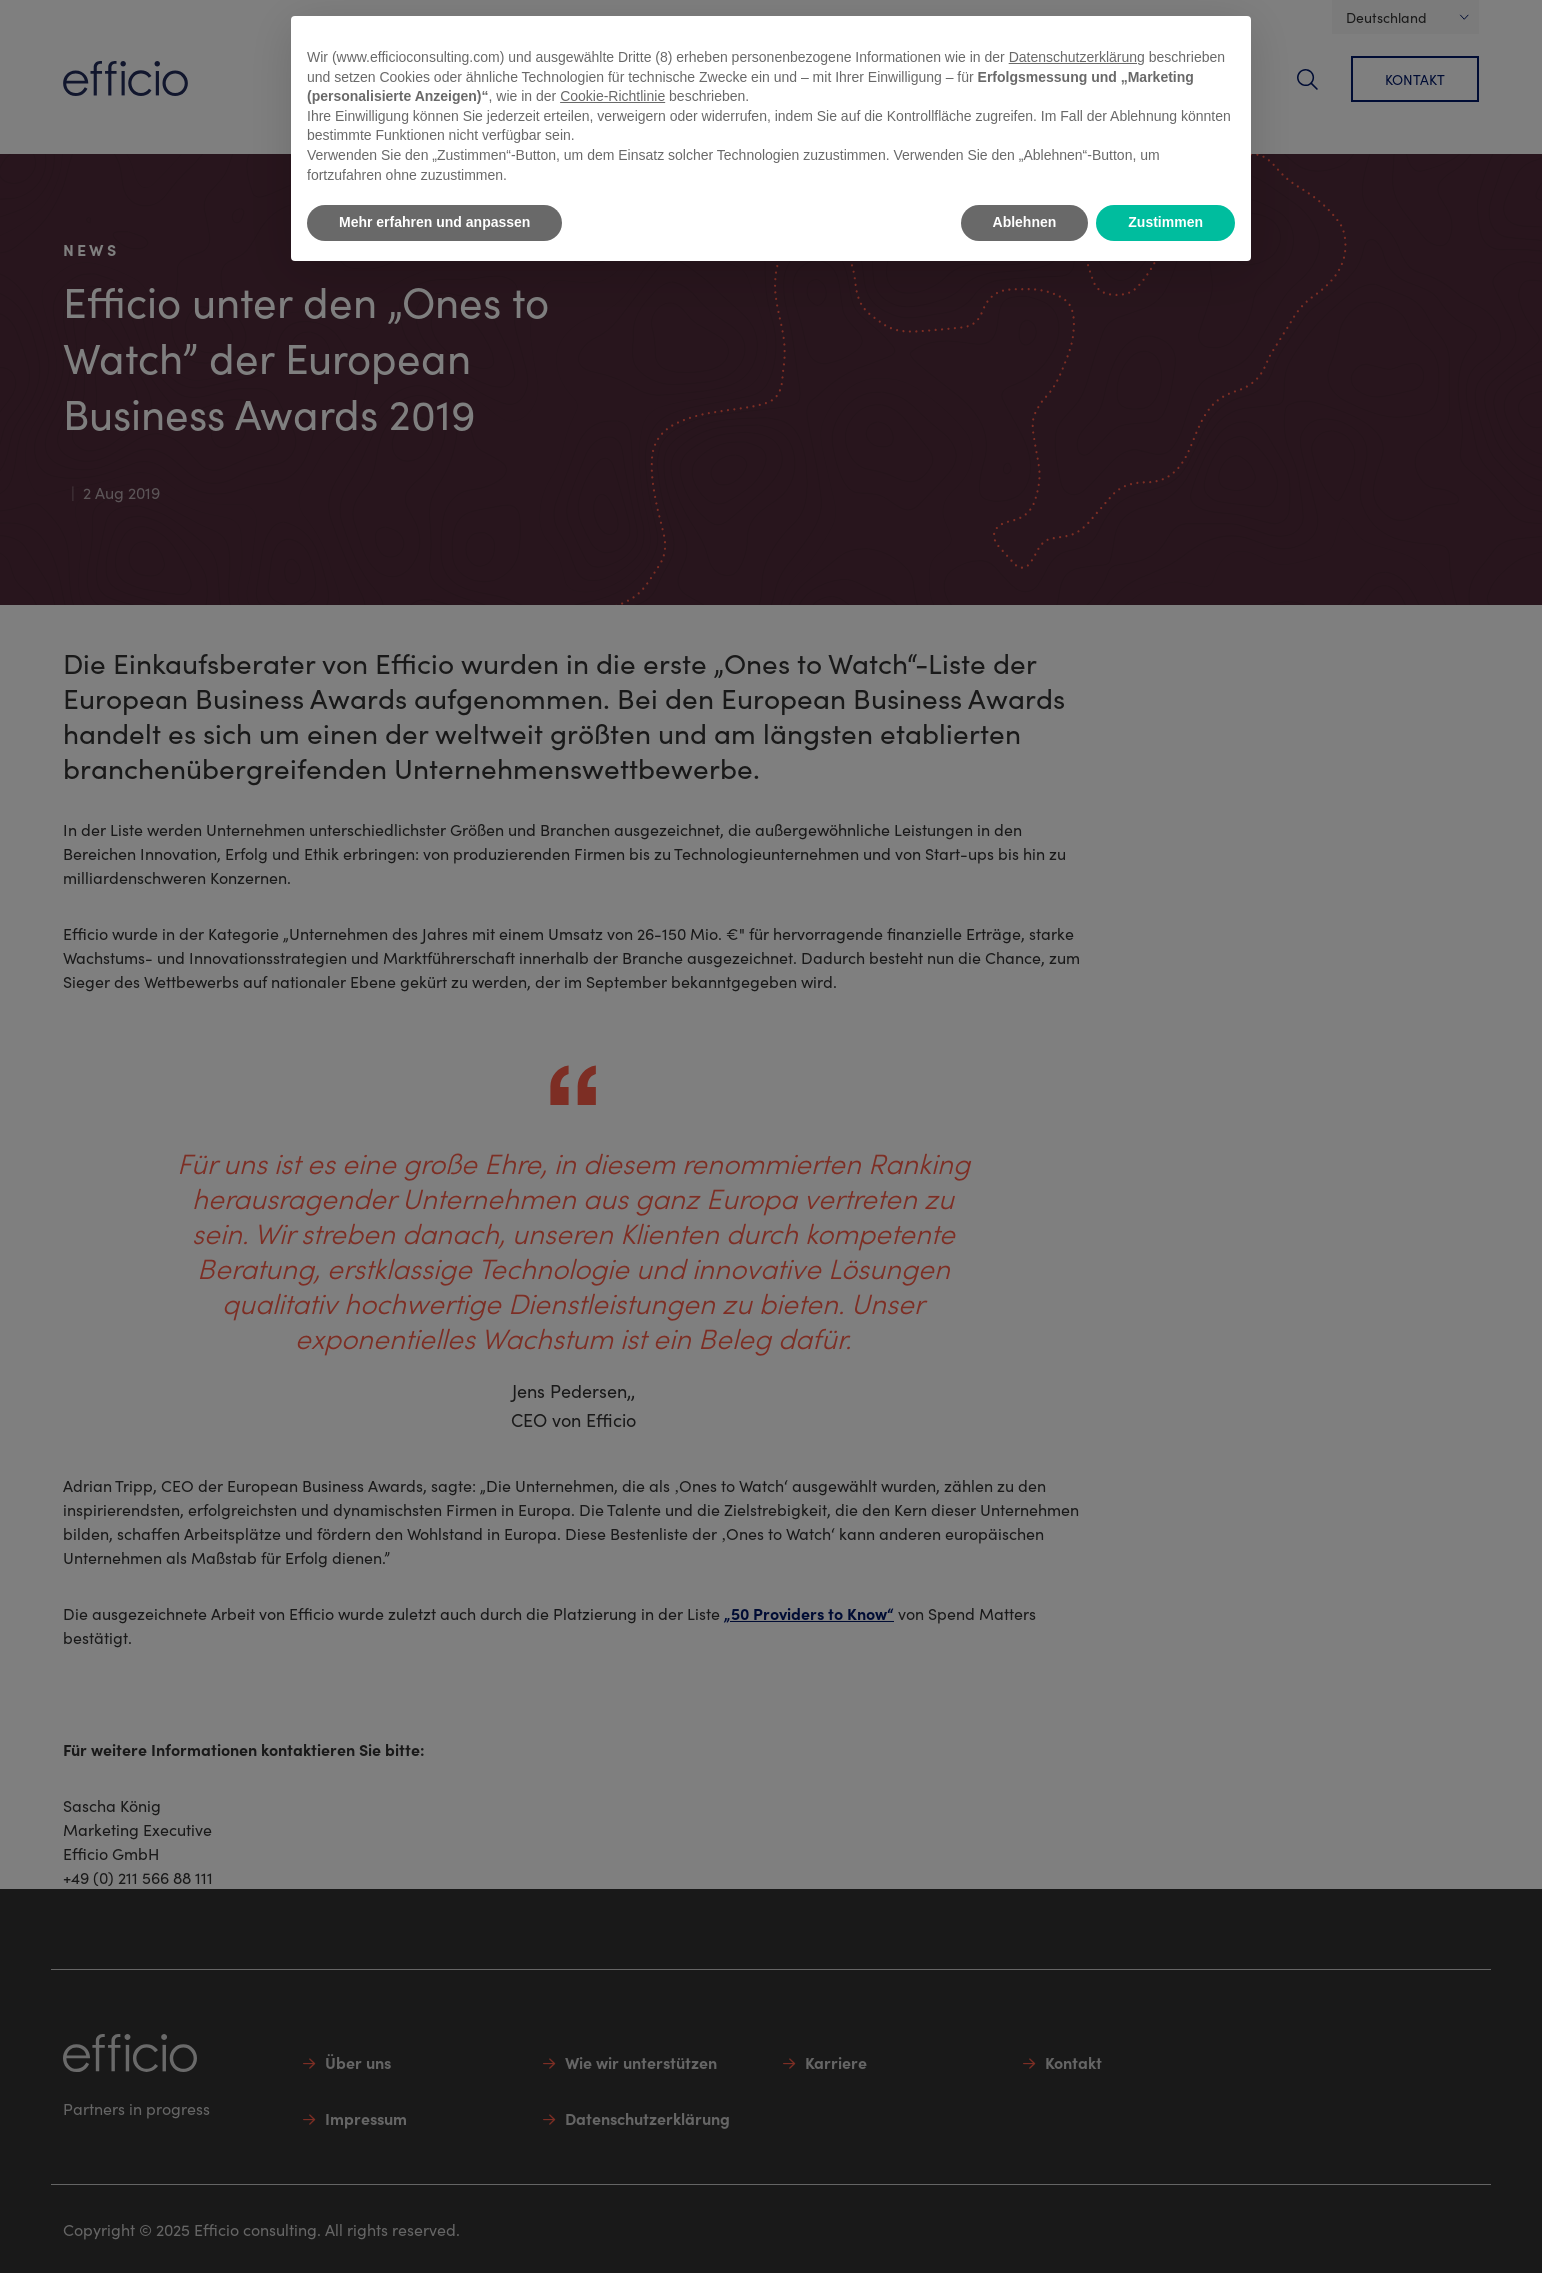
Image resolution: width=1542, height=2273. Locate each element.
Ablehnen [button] (1025, 222)
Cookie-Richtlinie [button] (612, 96)
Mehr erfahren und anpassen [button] (434, 222)
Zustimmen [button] (1165, 222)
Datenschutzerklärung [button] (1077, 57)
